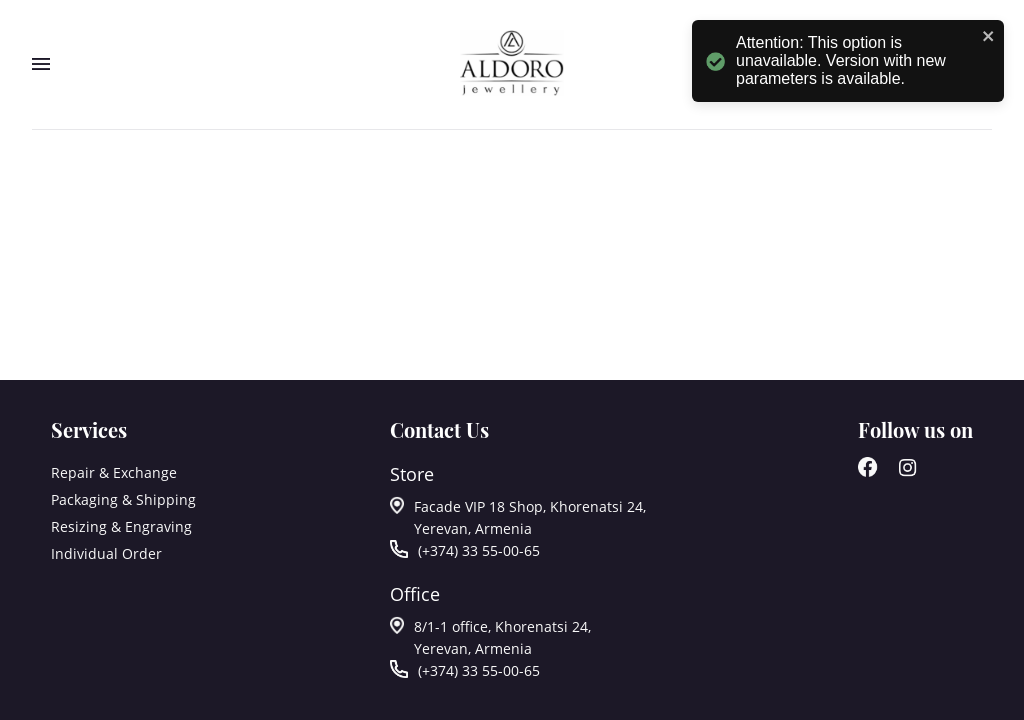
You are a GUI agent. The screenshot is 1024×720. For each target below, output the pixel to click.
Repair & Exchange (114, 472)
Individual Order (106, 553)
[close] (986, 37)
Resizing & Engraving (121, 526)
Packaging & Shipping (123, 499)
